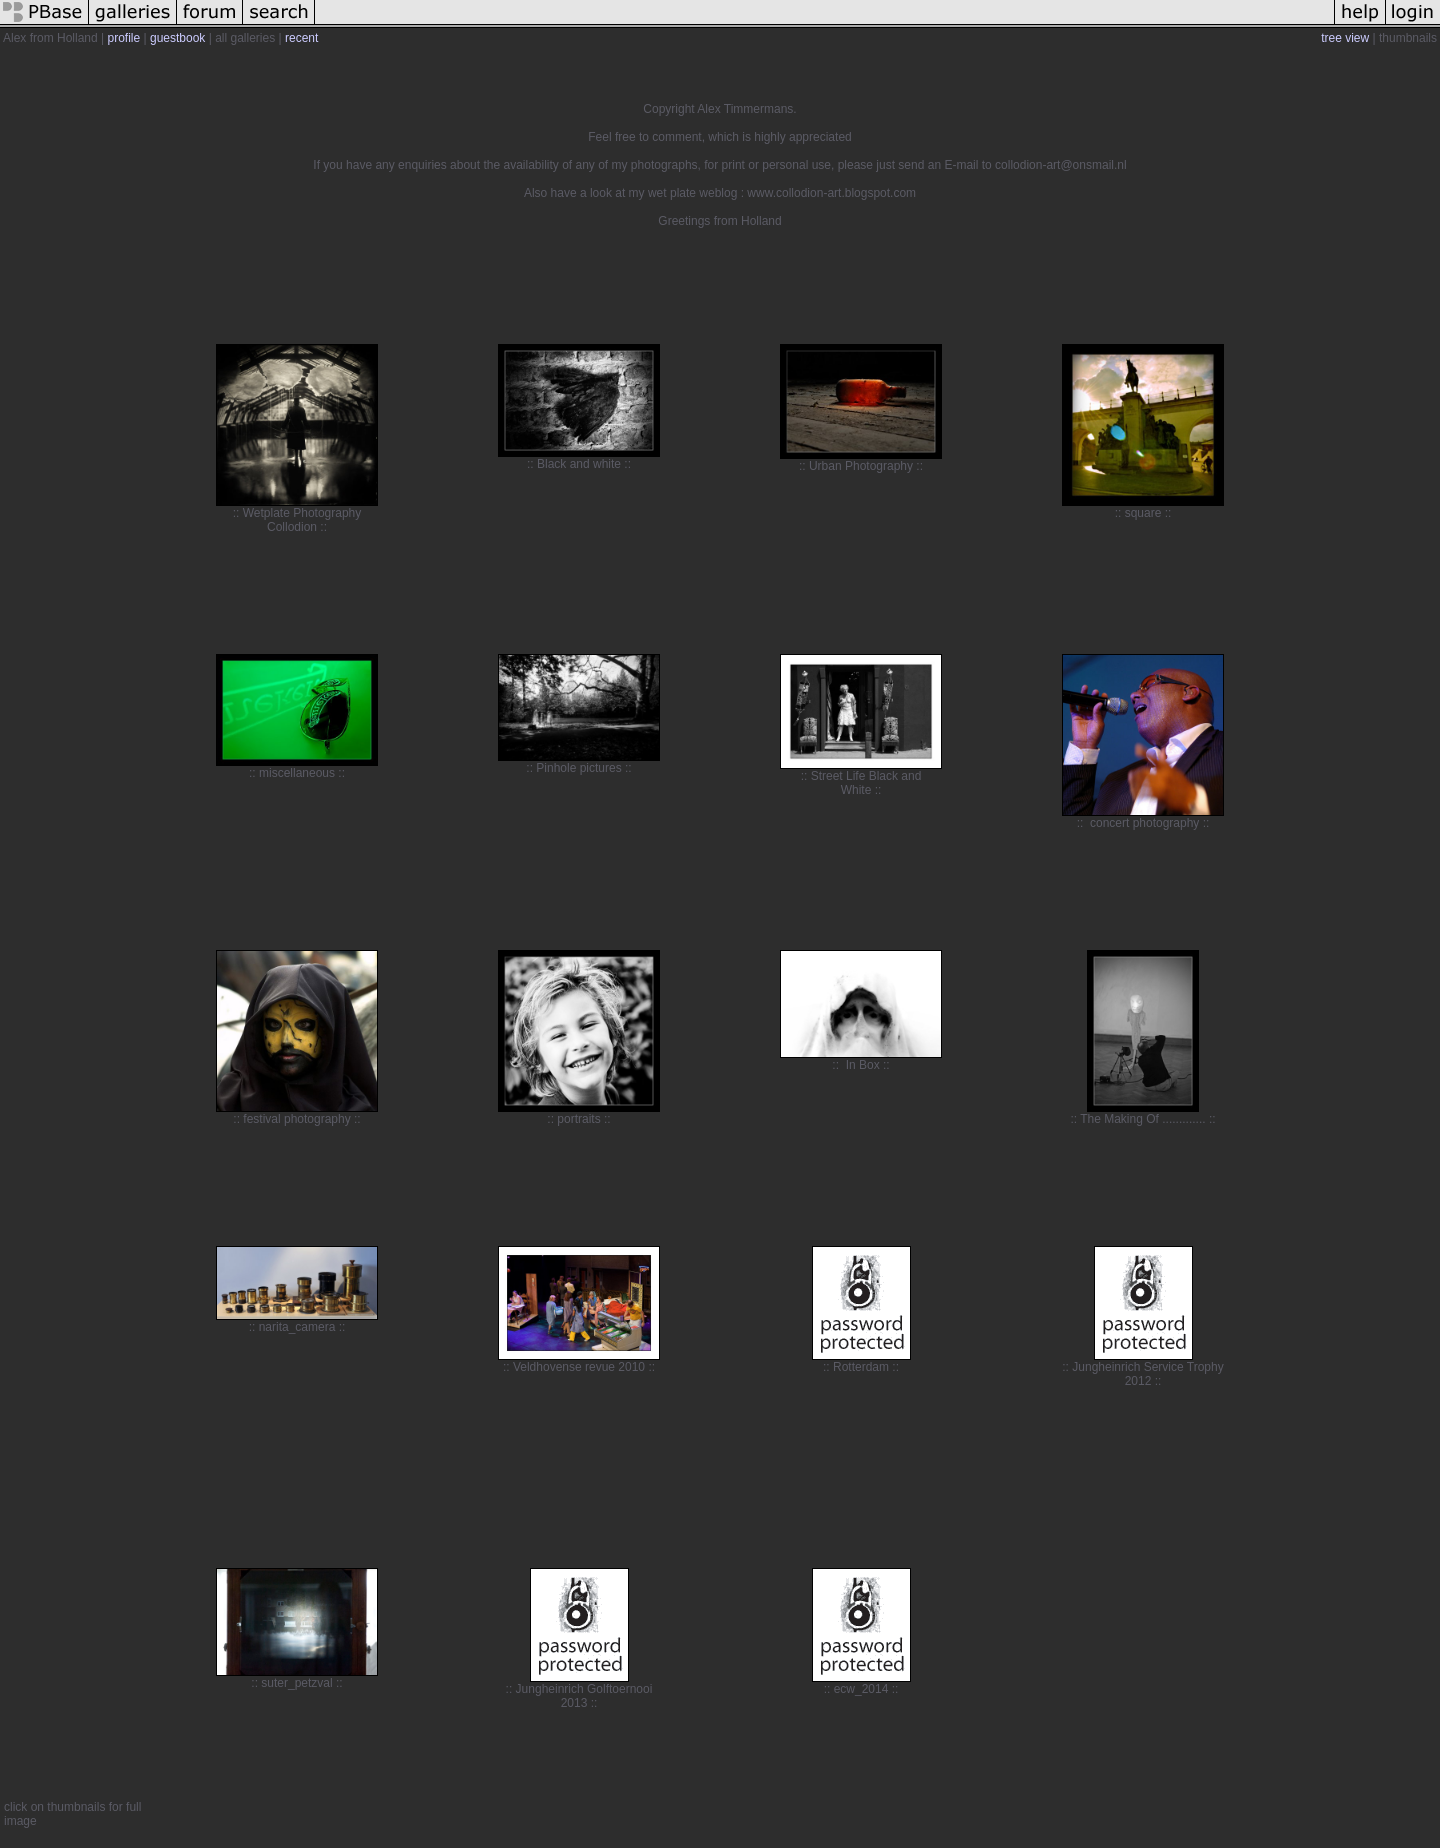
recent (301, 38)
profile (124, 38)
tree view (1345, 38)
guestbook (177, 38)
